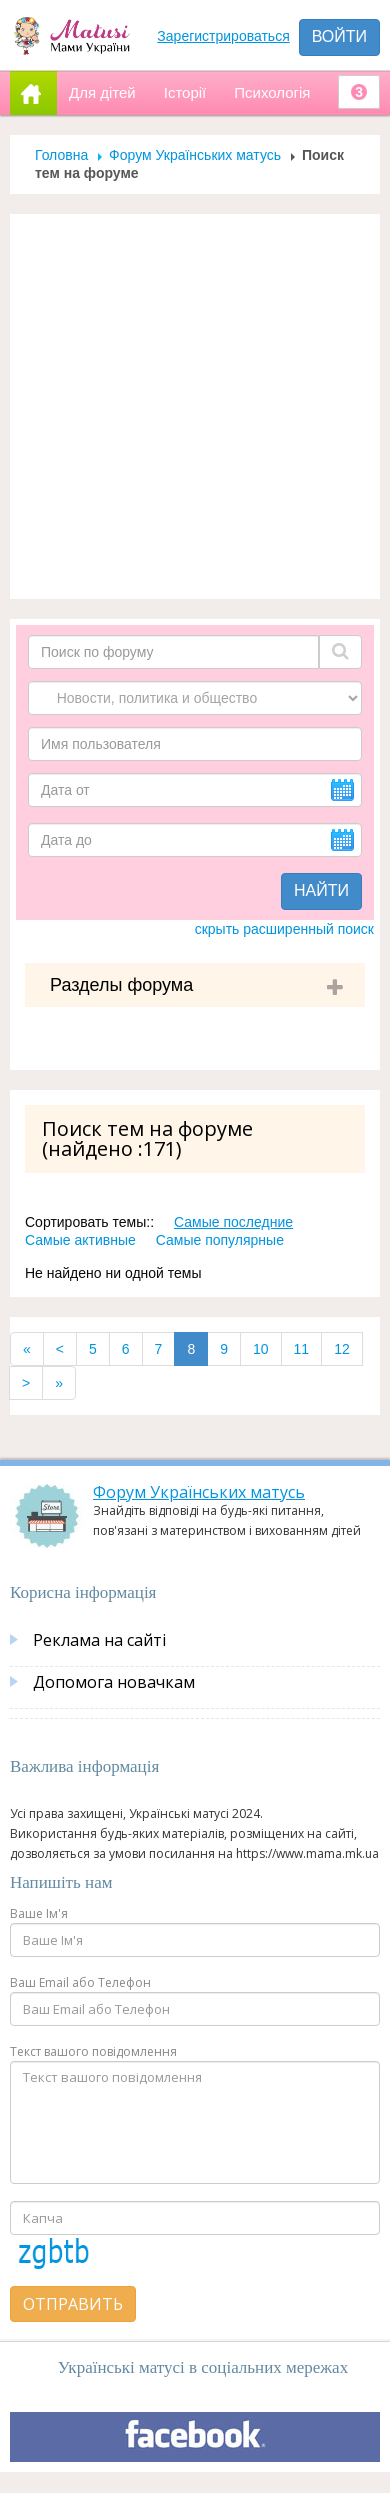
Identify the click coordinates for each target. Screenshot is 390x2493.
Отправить (73, 2304)
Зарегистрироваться (223, 36)
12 (342, 1349)
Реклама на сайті (99, 1640)
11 (302, 1349)
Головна (61, 155)
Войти (339, 36)
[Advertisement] (187, 406)
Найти (321, 890)
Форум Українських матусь (195, 155)
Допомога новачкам (114, 1682)
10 (261, 1349)
